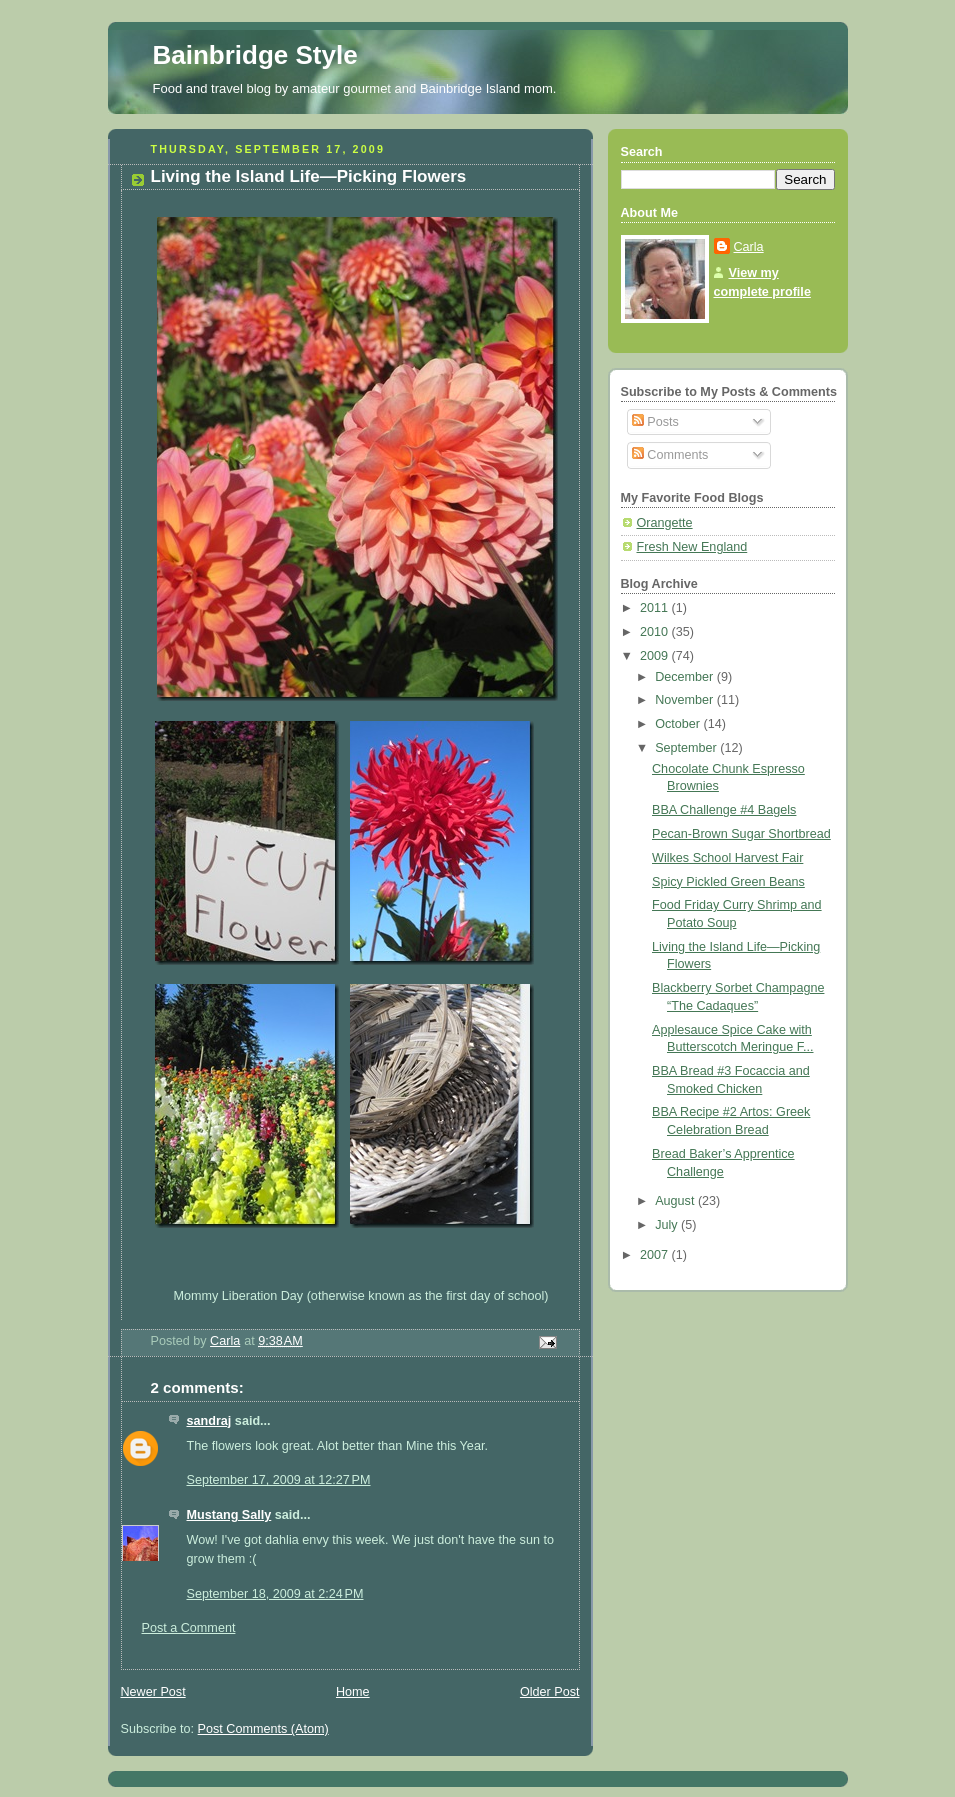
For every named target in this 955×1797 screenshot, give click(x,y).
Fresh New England (692, 547)
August (676, 1201)
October (679, 724)
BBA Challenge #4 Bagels (724, 810)
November (686, 700)
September (687, 748)
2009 (656, 656)
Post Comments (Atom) (263, 1729)
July (668, 1225)
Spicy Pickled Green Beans (728, 882)
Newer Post (153, 1692)
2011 (656, 608)
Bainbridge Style (255, 55)
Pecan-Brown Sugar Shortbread (741, 834)
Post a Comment (189, 1628)
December (686, 677)
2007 (656, 1255)
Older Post (550, 1692)
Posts (655, 422)
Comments (670, 455)
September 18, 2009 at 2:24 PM (275, 1594)
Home (353, 1692)
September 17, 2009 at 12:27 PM (279, 1480)
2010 (656, 632)
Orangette (665, 523)
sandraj (209, 1421)
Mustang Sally (229, 1515)
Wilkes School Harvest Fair (727, 858)
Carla (749, 247)
